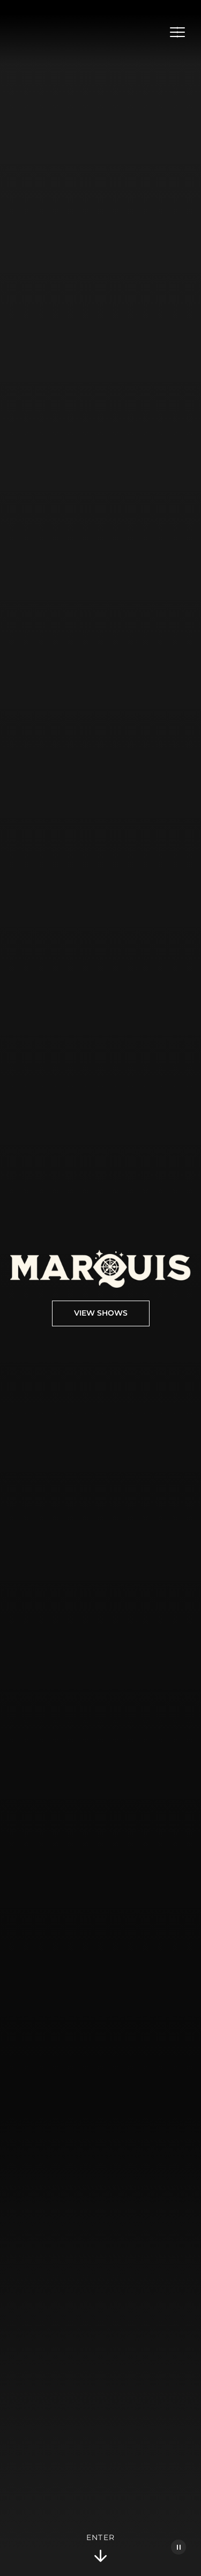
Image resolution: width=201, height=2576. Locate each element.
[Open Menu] (177, 32)
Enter (100, 2548)
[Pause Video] (178, 2547)
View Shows (101, 1313)
